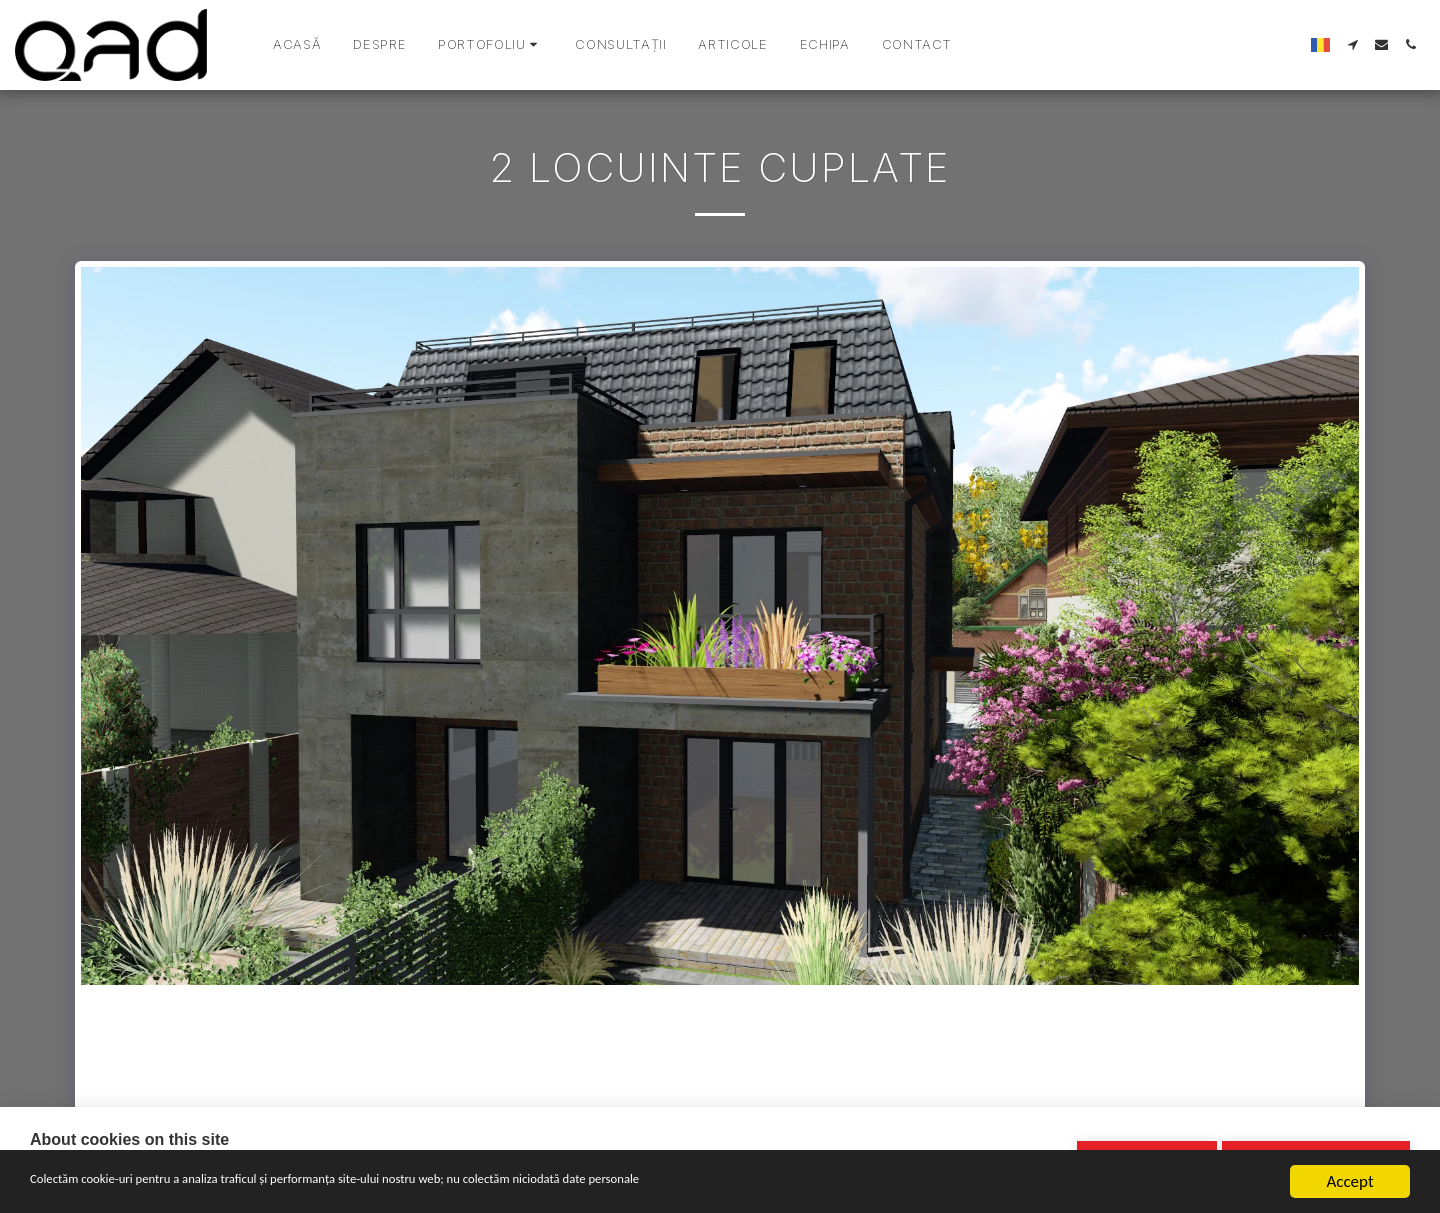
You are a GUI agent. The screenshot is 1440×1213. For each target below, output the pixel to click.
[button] (490, 45)
